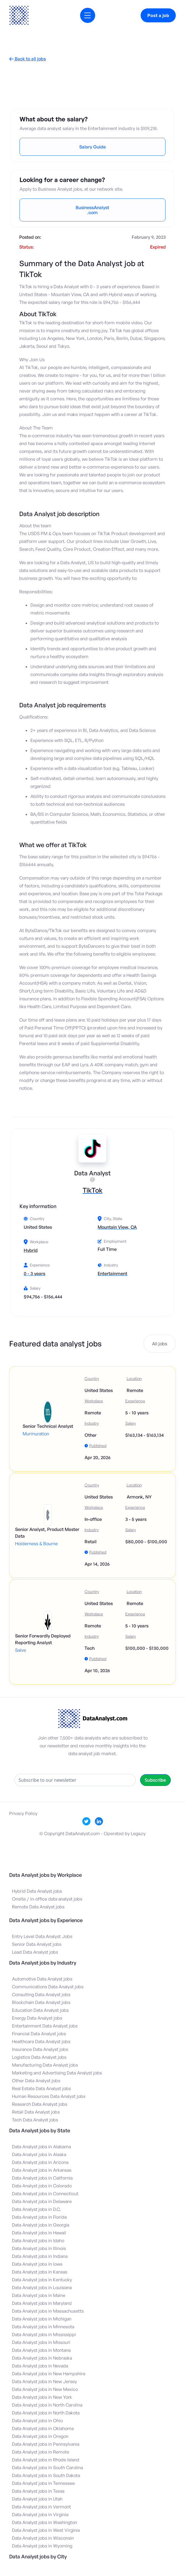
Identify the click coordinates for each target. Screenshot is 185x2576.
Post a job (158, 15)
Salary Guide (92, 147)
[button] (87, 15)
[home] (19, 15)
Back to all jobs (27, 59)
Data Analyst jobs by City (38, 2556)
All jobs (159, 1343)
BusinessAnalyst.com (92, 210)
